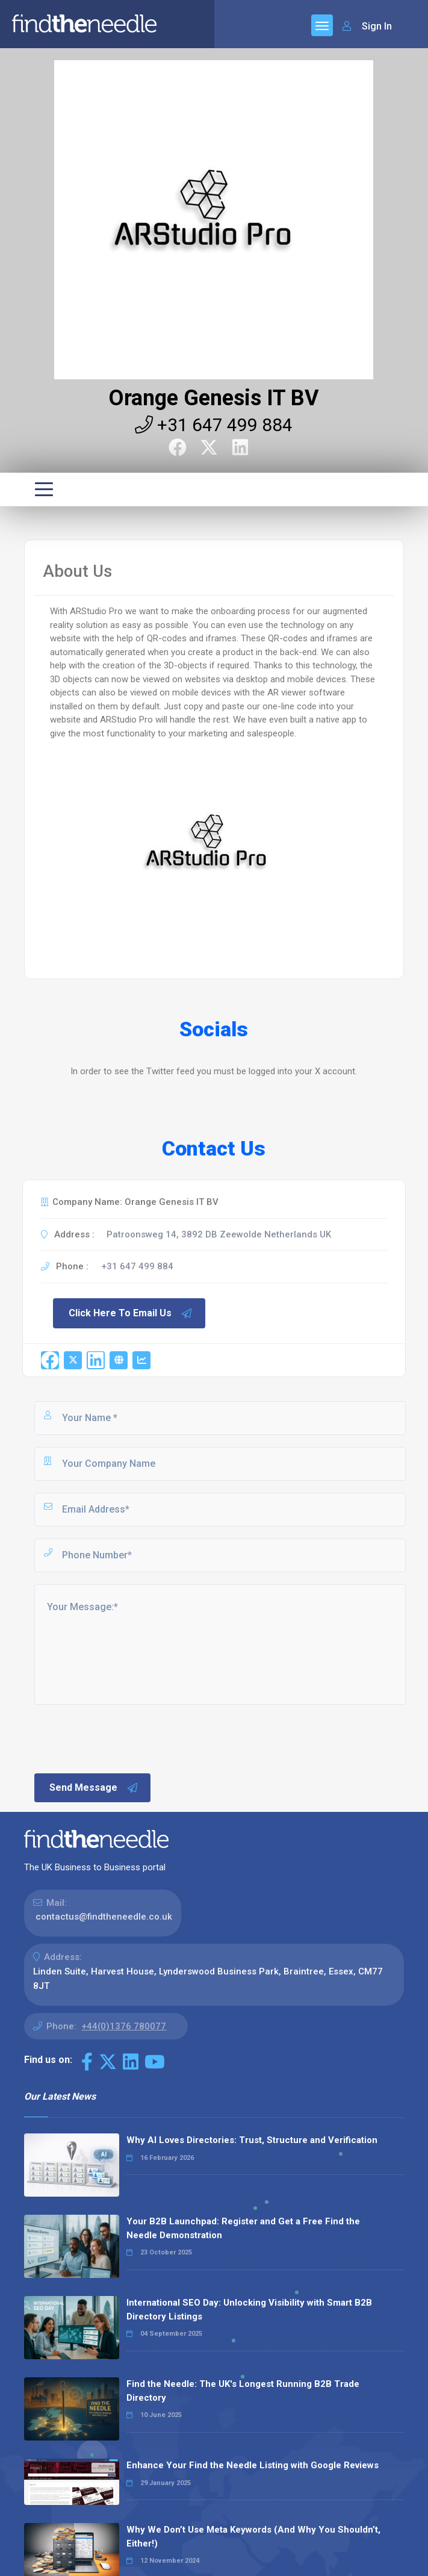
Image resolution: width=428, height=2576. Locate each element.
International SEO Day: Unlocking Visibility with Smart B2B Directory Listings (249, 2309)
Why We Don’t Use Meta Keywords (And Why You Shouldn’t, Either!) (253, 2536)
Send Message (93, 1788)
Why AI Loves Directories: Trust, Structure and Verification (251, 2140)
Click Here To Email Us (131, 1313)
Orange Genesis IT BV (213, 398)
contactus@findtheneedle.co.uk (104, 1916)
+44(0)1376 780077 (123, 2026)
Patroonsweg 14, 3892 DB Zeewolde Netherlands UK (219, 1234)
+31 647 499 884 (214, 424)
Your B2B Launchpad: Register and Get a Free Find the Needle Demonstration (243, 2228)
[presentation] (124, 1737)
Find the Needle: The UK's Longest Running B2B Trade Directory (242, 2390)
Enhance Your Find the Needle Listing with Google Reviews (252, 2465)
